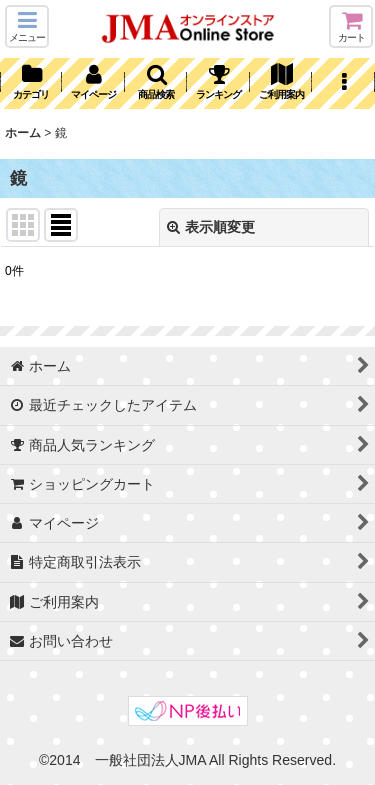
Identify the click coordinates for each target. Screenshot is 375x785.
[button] (27, 26)
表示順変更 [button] (211, 227)
